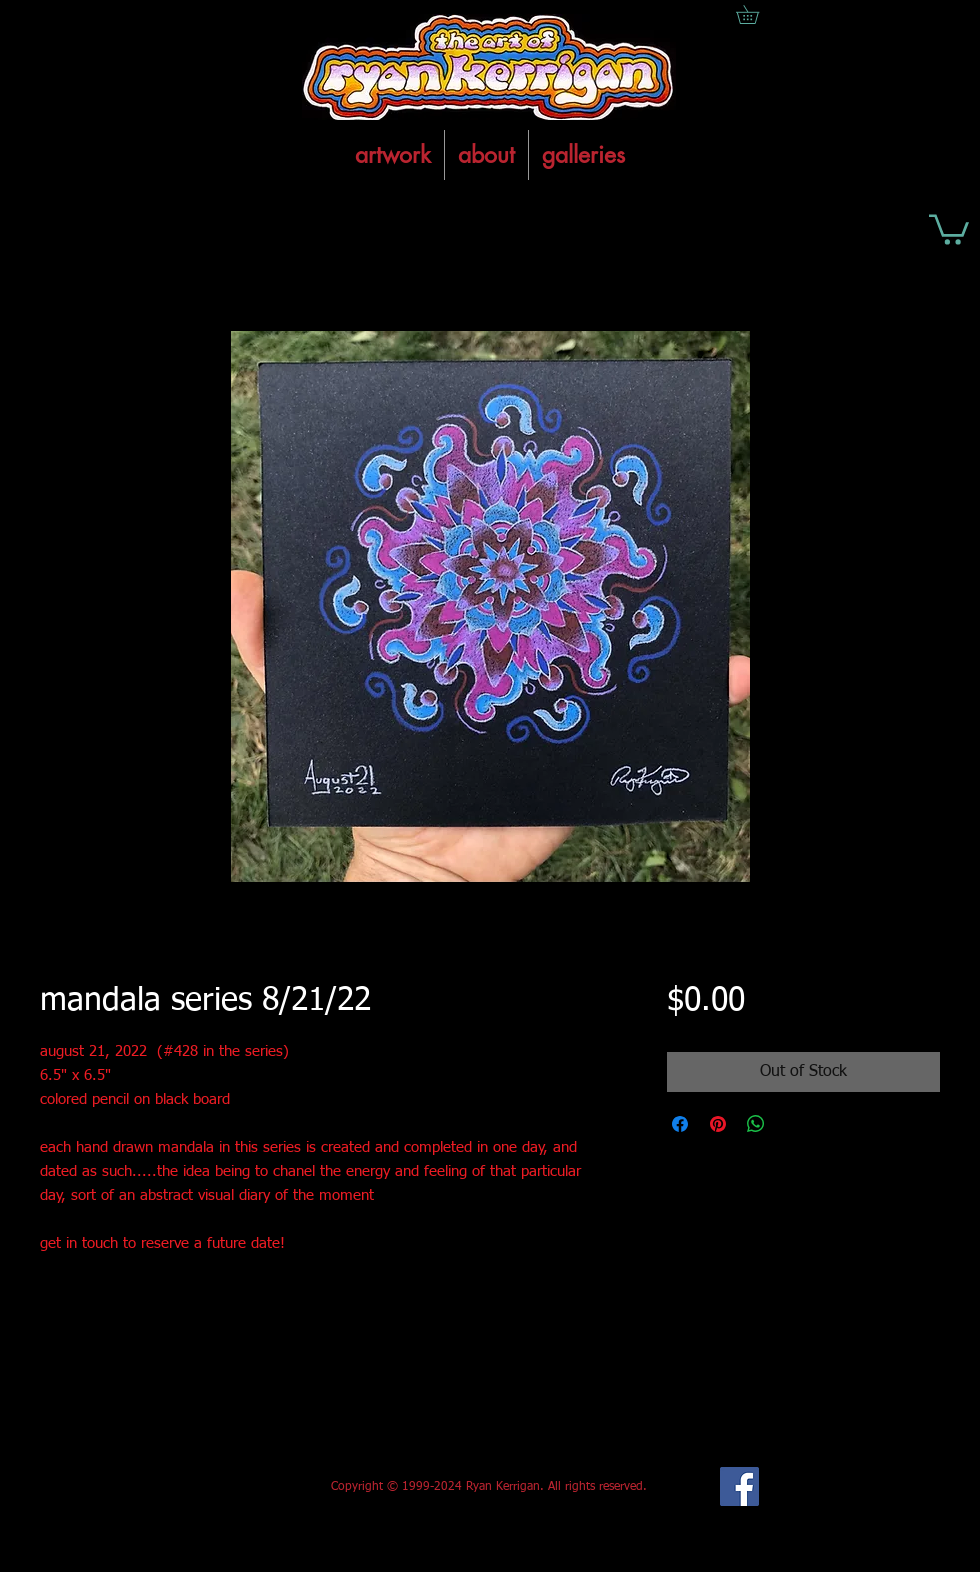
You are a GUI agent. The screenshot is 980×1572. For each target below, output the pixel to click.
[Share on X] (794, 1124)
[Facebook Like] (188, 1487)
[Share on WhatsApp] (756, 1124)
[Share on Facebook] (680, 1124)
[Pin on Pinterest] (718, 1124)
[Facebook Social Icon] (739, 1486)
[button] (949, 228)
